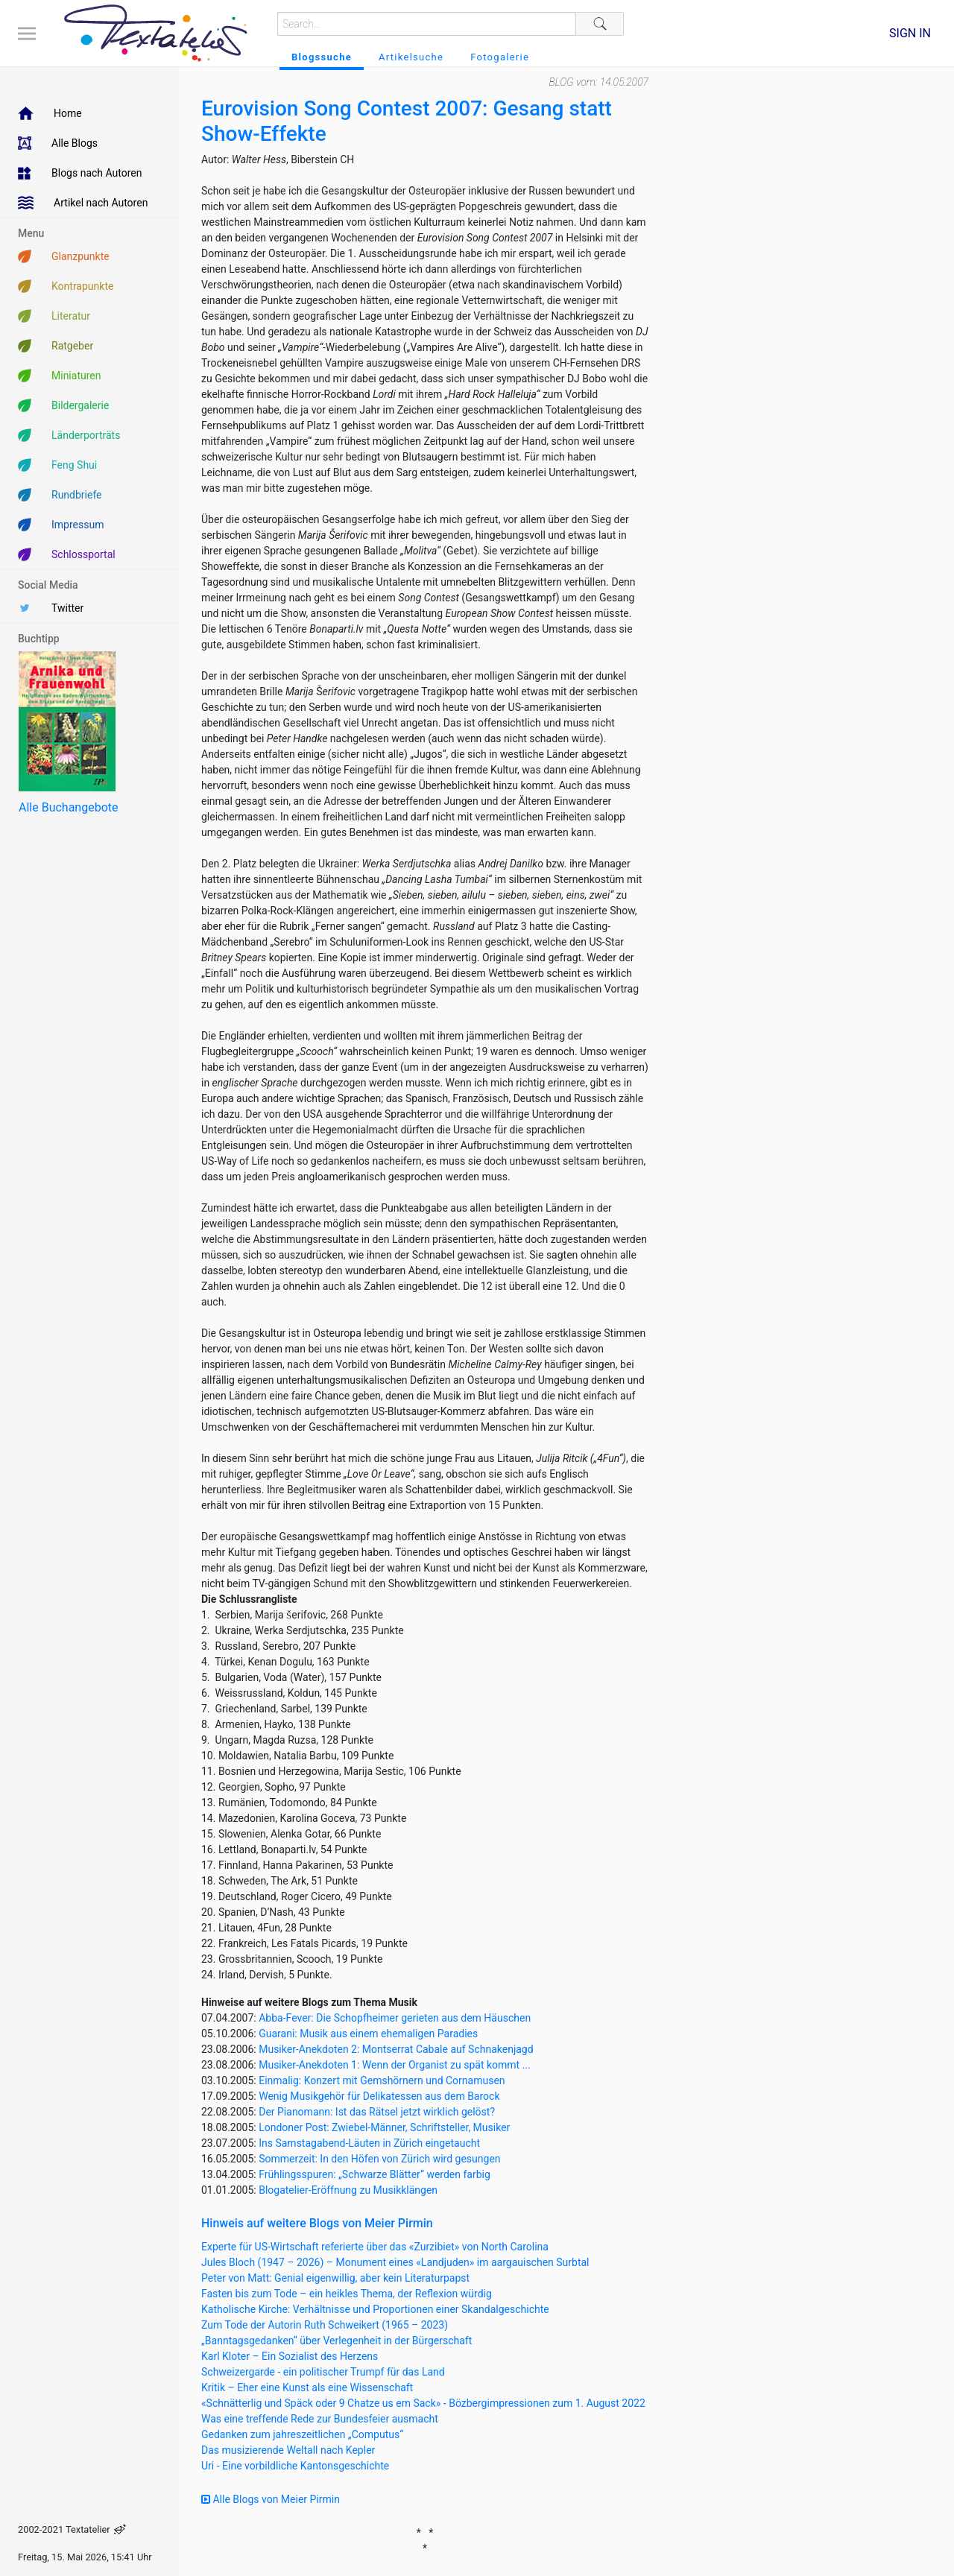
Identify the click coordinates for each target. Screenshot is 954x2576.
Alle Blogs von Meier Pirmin (270, 2499)
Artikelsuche (411, 57)
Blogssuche (321, 57)
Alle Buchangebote (68, 807)
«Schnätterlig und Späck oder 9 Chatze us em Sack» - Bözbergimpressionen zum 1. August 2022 (423, 2403)
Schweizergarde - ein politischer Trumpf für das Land (323, 2372)
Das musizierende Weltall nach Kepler (288, 2450)
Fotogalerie (499, 57)
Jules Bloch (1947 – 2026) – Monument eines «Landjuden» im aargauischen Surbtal (395, 2262)
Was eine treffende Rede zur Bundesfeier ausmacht (319, 2419)
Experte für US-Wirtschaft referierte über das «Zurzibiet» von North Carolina (375, 2247)
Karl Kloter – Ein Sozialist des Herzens (289, 2356)
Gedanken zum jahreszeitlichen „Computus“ (302, 2434)
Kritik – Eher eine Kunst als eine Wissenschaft (307, 2387)
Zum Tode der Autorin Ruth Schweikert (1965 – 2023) (324, 2325)
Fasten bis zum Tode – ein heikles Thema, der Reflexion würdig (346, 2294)
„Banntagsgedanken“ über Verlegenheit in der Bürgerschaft (336, 2340)
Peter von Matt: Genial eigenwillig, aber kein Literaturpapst (335, 2278)
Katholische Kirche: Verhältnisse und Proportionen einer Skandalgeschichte (375, 2309)
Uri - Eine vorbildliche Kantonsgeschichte (295, 2466)
